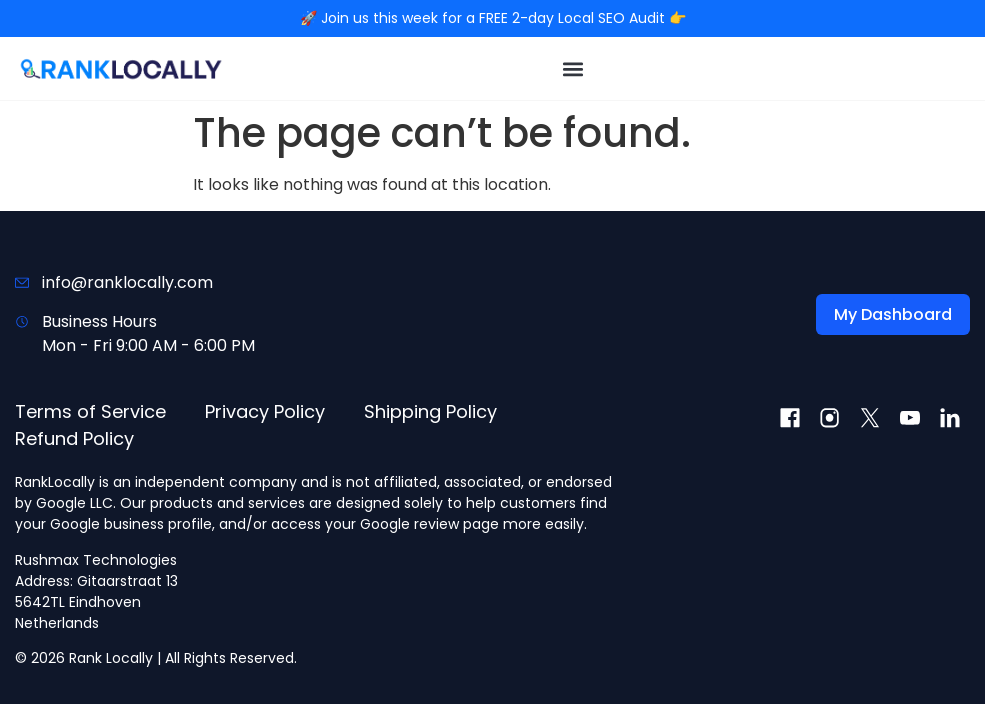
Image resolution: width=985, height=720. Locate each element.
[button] (573, 68)
